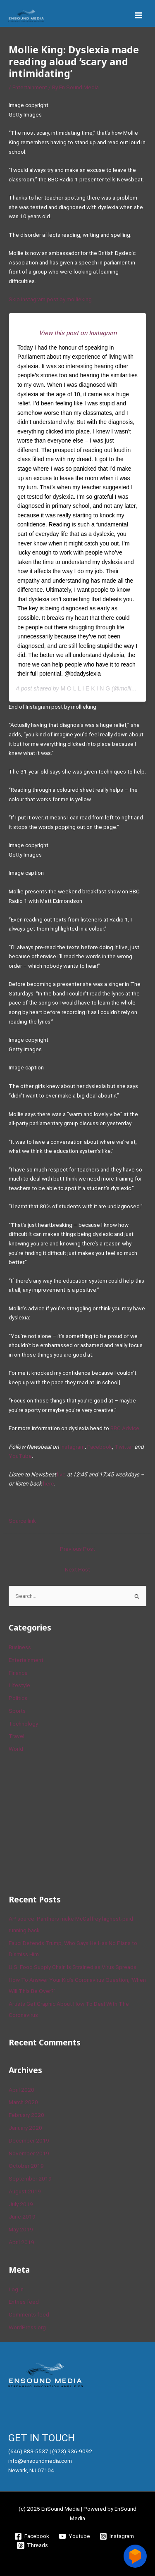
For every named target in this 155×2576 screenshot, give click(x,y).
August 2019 (25, 2191)
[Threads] (32, 2545)
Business (20, 1647)
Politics (18, 1698)
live (61, 1474)
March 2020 (23, 2102)
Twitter (123, 1446)
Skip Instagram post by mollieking (50, 299)
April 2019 (21, 2242)
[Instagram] (117, 2536)
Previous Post (77, 1548)
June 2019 (22, 2216)
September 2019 (30, 2178)
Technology (23, 1723)
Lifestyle (19, 1685)
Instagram (72, 1446)
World (16, 1748)
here (48, 1483)
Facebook (99, 1446)
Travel (16, 1736)
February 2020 (26, 2115)
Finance (18, 1672)
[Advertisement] (71, 1822)
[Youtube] (75, 2536)
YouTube (20, 1455)
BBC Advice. (125, 1428)
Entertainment (29, 87)
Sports (17, 1710)
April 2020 (21, 2089)
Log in (16, 2289)
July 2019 (21, 2204)
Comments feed (29, 2314)
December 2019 (29, 2140)
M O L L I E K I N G (85, 688)
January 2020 (25, 2127)
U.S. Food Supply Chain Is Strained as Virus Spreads (72, 1967)
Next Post (77, 1569)
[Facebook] (32, 2536)
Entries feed (24, 2301)
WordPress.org (27, 2327)
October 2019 (26, 2165)
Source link (22, 1520)
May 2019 (21, 2229)
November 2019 (29, 2153)
